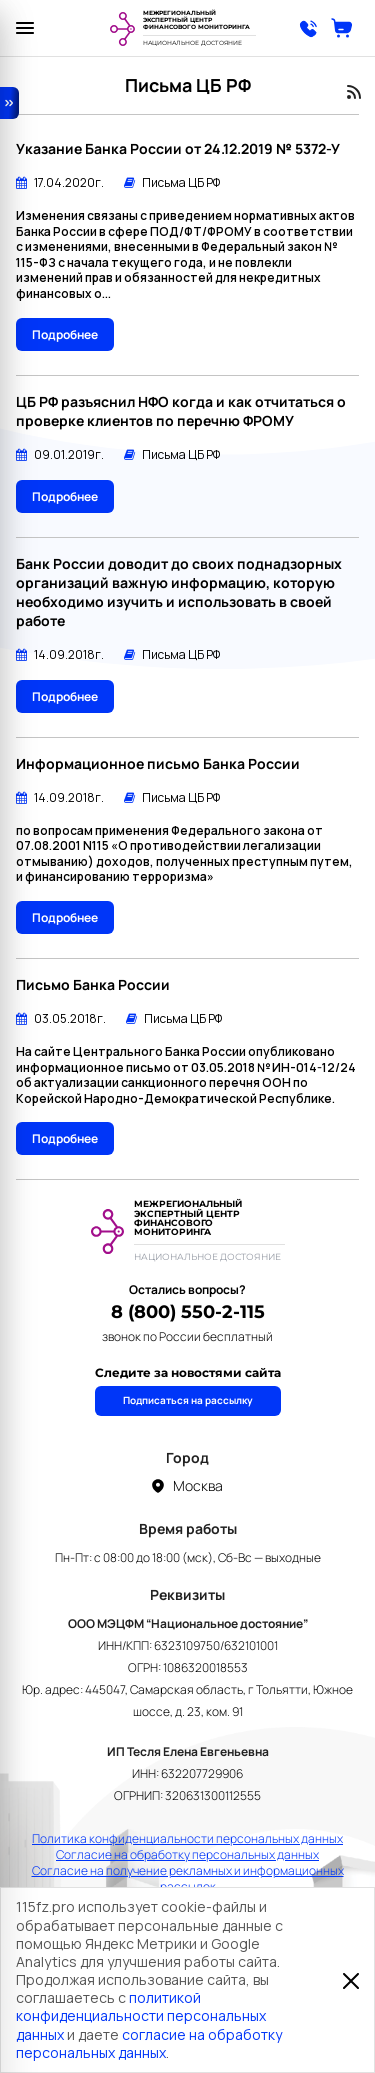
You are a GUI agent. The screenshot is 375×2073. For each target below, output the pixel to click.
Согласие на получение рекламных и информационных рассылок (188, 1879)
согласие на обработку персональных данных (149, 2043)
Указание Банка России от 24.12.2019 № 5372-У (178, 148)
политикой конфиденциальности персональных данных (141, 2015)
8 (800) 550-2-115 (188, 1312)
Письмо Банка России (93, 984)
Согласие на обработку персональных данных (187, 1855)
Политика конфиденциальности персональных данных (187, 1839)
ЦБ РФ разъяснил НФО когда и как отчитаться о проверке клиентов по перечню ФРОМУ (181, 411)
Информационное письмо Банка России (158, 763)
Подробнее (65, 334)
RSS (354, 92)
